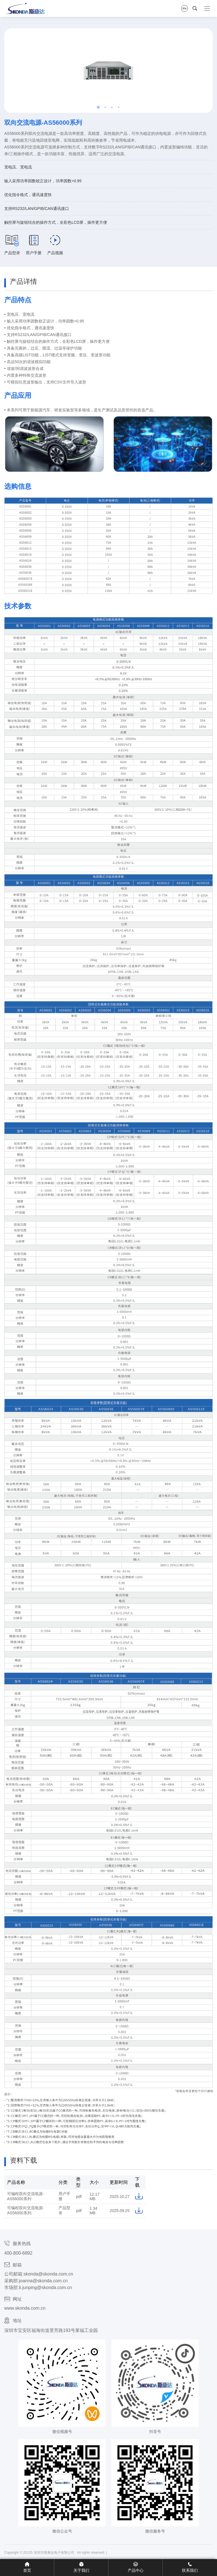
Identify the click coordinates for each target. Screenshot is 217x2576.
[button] (98, 107)
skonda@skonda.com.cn (48, 2274)
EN (184, 8)
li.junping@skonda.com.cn (45, 2287)
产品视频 (55, 245)
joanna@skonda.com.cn (43, 2280)
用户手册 (34, 245)
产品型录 (12, 245)
